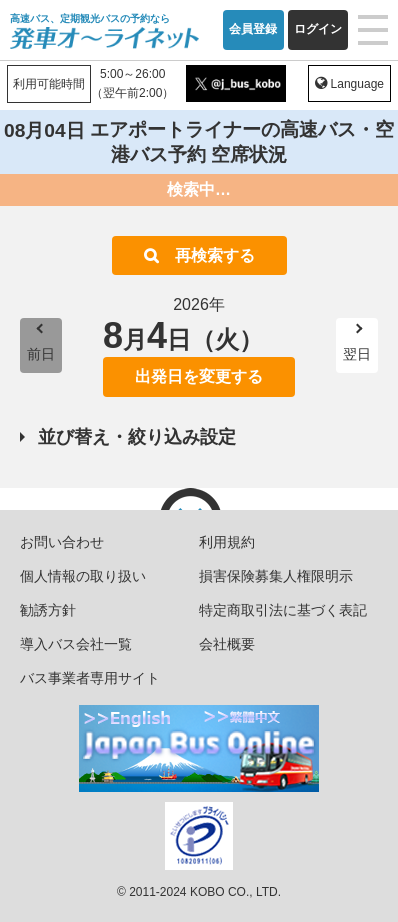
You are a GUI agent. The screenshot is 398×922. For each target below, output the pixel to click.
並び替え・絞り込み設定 (137, 437)
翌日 (357, 354)
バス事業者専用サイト (90, 678)
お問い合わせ (62, 542)
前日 (41, 354)
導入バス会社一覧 (76, 644)
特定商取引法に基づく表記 (283, 610)
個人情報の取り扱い (83, 576)
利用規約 (227, 542)
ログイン (318, 29)
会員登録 (253, 29)
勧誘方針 (48, 610)
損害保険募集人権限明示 (276, 576)
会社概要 (227, 644)
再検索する (215, 255)
